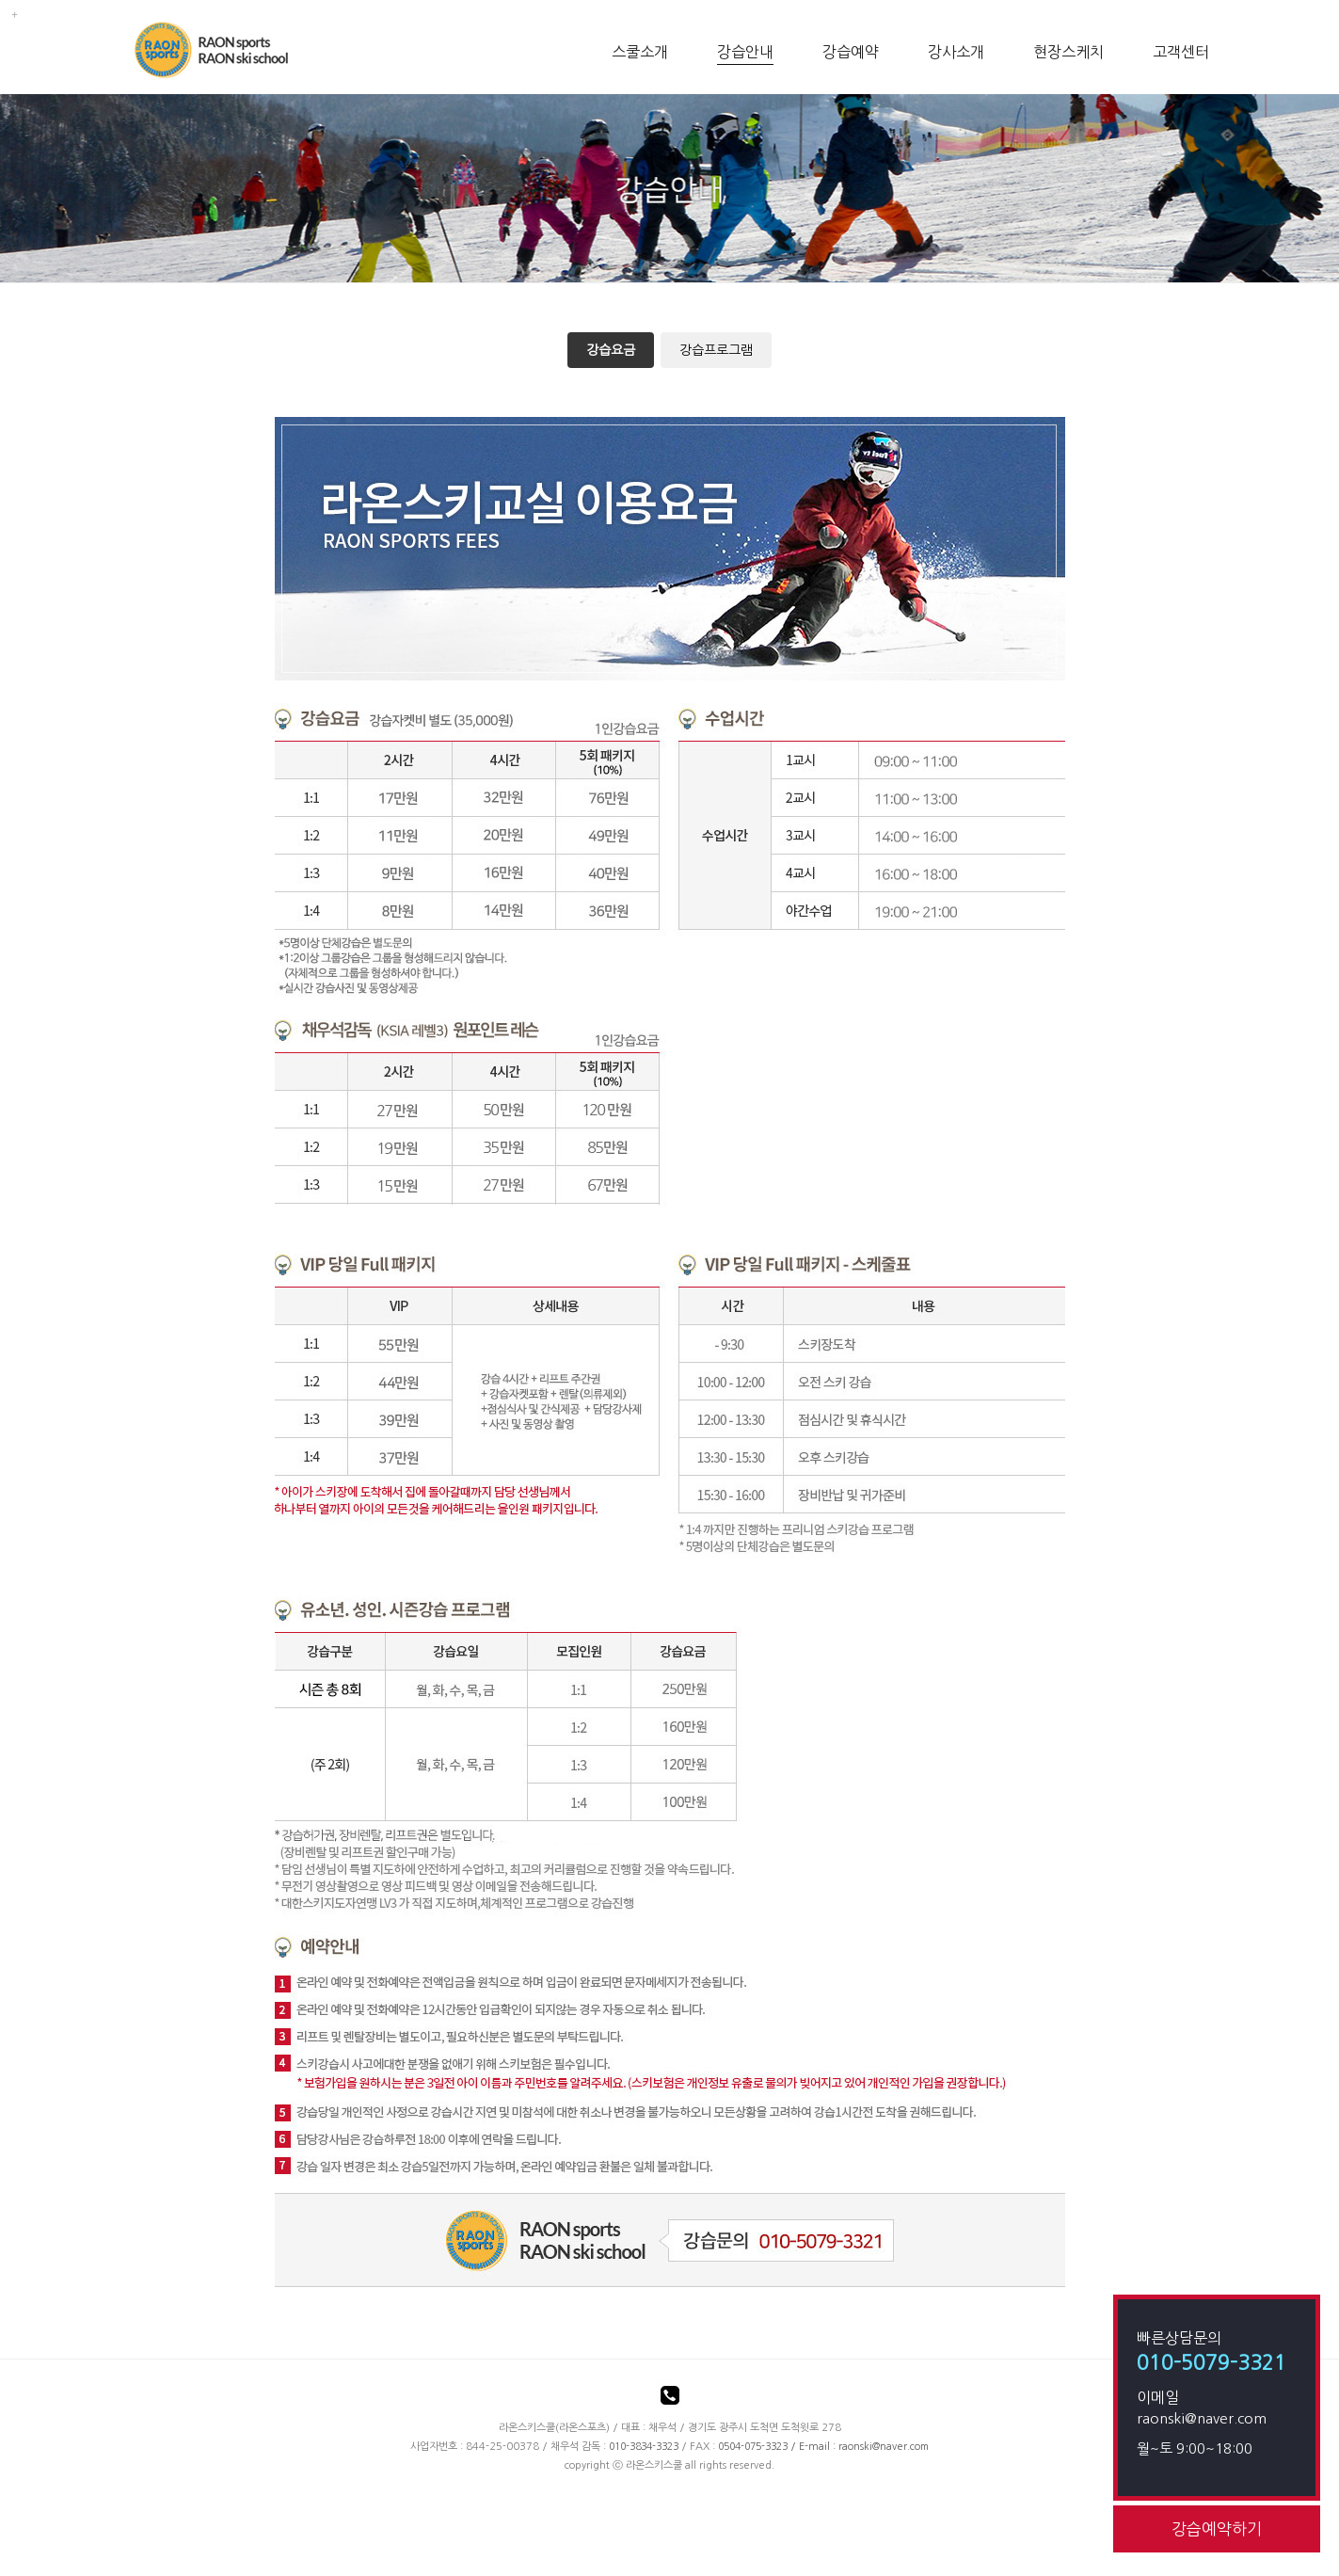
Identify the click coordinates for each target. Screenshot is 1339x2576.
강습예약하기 (1217, 2528)
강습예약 (850, 51)
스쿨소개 (640, 51)
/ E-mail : (778, 2446)
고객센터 (1181, 51)
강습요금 (610, 350)
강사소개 (956, 51)
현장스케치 (1068, 51)
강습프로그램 (716, 350)
